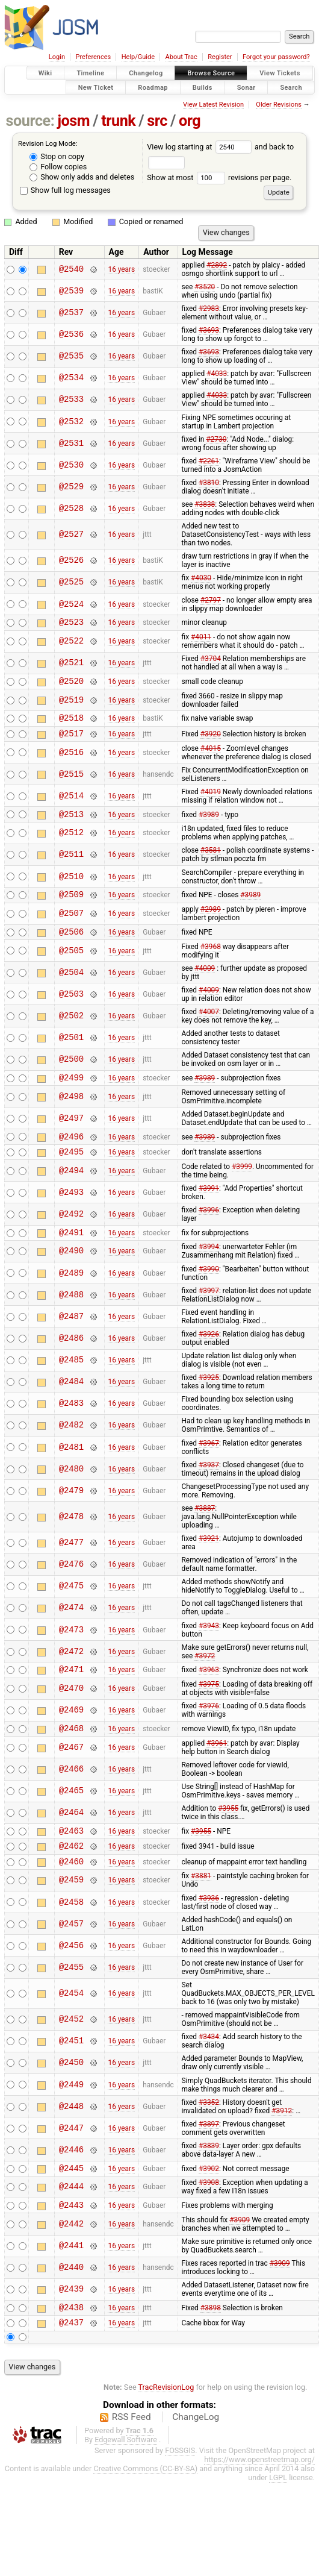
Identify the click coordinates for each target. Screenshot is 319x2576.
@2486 (71, 1358)
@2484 (71, 1402)
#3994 (209, 1266)
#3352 (209, 2131)
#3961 (216, 1767)
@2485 (71, 1380)
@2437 (71, 2358)
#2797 (210, 600)
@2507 (71, 924)
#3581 (210, 859)
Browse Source (211, 73)
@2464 (71, 1836)
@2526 (71, 560)
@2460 (71, 1890)
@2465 (71, 1814)
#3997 (209, 1310)
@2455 (71, 1996)
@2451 (71, 2070)
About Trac (181, 57)
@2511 (71, 864)
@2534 (71, 378)
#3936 (209, 1927)
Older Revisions (279, 104)
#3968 (210, 959)
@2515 (71, 781)
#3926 (209, 1354)
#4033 (216, 373)
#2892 (216, 265)
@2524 (71, 604)
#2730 (216, 439)
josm (73, 121)
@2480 (71, 1488)
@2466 (71, 1792)
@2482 (71, 1445)
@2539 (71, 290)
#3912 (281, 2140)
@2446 (71, 2178)
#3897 (209, 2153)
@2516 (71, 759)
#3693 (209, 330)
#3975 (209, 1706)
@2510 (71, 885)
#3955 (228, 1832)
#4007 (209, 1024)
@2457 (71, 1952)
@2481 (71, 1467)
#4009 (204, 981)
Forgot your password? (276, 57)
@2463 (71, 1855)
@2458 (71, 1931)
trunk (118, 121)
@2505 (71, 963)
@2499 (71, 1091)
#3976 (209, 1727)
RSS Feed (131, 2453)
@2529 (71, 486)
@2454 (71, 2022)
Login (57, 57)
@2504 (71, 985)
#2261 (209, 461)
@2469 (71, 1732)
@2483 (71, 1423)
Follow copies (58, 166)
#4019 (210, 799)
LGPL (278, 2513)
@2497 (71, 1132)
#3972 (204, 1676)
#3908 (209, 2213)
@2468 (71, 1751)
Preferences (93, 57)
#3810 (209, 482)
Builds (202, 87)
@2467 (71, 1770)
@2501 (71, 1050)
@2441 (71, 2278)
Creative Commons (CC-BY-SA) (145, 2504)
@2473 (71, 1649)
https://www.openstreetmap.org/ (259, 2495)
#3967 (209, 1463)
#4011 (201, 639)
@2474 (71, 1628)
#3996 (209, 1228)
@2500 (71, 1072)
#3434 (209, 2065)
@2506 (71, 944)
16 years (121, 269)
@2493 (71, 1210)
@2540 (71, 269)
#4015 (210, 755)
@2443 (71, 2237)
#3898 (210, 2341)
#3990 (209, 1289)
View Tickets (279, 73)
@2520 (71, 684)
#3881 (201, 1905)
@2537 (71, 312)
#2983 (209, 308)
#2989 (210, 920)
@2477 (71, 1562)
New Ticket (96, 87)
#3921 (209, 1558)
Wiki (45, 73)
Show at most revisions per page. (219, 177)
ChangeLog (195, 2453)
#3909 (239, 2252)
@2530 (71, 465)
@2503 (71, 1006)
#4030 (201, 578)
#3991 (209, 1206)
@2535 (71, 356)
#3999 (242, 1184)
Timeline (90, 73)
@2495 (71, 1169)
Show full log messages (65, 190)
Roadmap (153, 87)
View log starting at (201, 146)
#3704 (210, 660)
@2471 (71, 1690)
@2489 (71, 1293)
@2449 (71, 2113)
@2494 (71, 1188)
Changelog (146, 73)
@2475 (71, 1606)
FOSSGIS (180, 2486)
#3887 (204, 1528)
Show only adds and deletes (81, 176)
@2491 (71, 1252)
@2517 (71, 740)
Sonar (246, 87)
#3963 (209, 1691)
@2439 (71, 2322)
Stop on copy (56, 156)
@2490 (71, 1271)
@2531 (71, 443)
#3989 (209, 822)
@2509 (71, 904)
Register (220, 57)
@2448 (71, 2135)
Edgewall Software (125, 2475)
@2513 (71, 823)
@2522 (71, 643)
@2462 (71, 1872)
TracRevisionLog (166, 2423)
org (189, 121)
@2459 (71, 1909)
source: (30, 121)
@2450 (71, 2092)
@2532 (71, 421)
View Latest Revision (213, 104)
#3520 (204, 287)
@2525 (71, 582)
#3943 (209, 1645)
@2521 (71, 665)
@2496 (71, 1152)
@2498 (71, 1111)
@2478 (71, 1536)
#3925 (209, 1397)
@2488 (71, 1314)
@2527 (71, 535)
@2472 (71, 1671)
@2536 (71, 334)
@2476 (71, 1584)
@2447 (71, 2157)
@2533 (71, 400)
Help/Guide (138, 57)
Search (291, 87)
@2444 (71, 2217)
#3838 (204, 504)
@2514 (71, 803)
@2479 (71, 1510)
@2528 (71, 509)
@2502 (71, 1028)
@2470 (71, 1710)
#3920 (210, 740)
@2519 (71, 703)
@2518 (71, 723)
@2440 (71, 2300)
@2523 (71, 623)
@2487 (71, 1336)
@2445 (71, 2198)
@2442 (71, 2256)
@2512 (71, 842)
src (157, 121)
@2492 (71, 1232)
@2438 (71, 2341)
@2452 (71, 2048)
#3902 (209, 2198)
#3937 (209, 1485)
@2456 (71, 1974)
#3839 (209, 2174)
